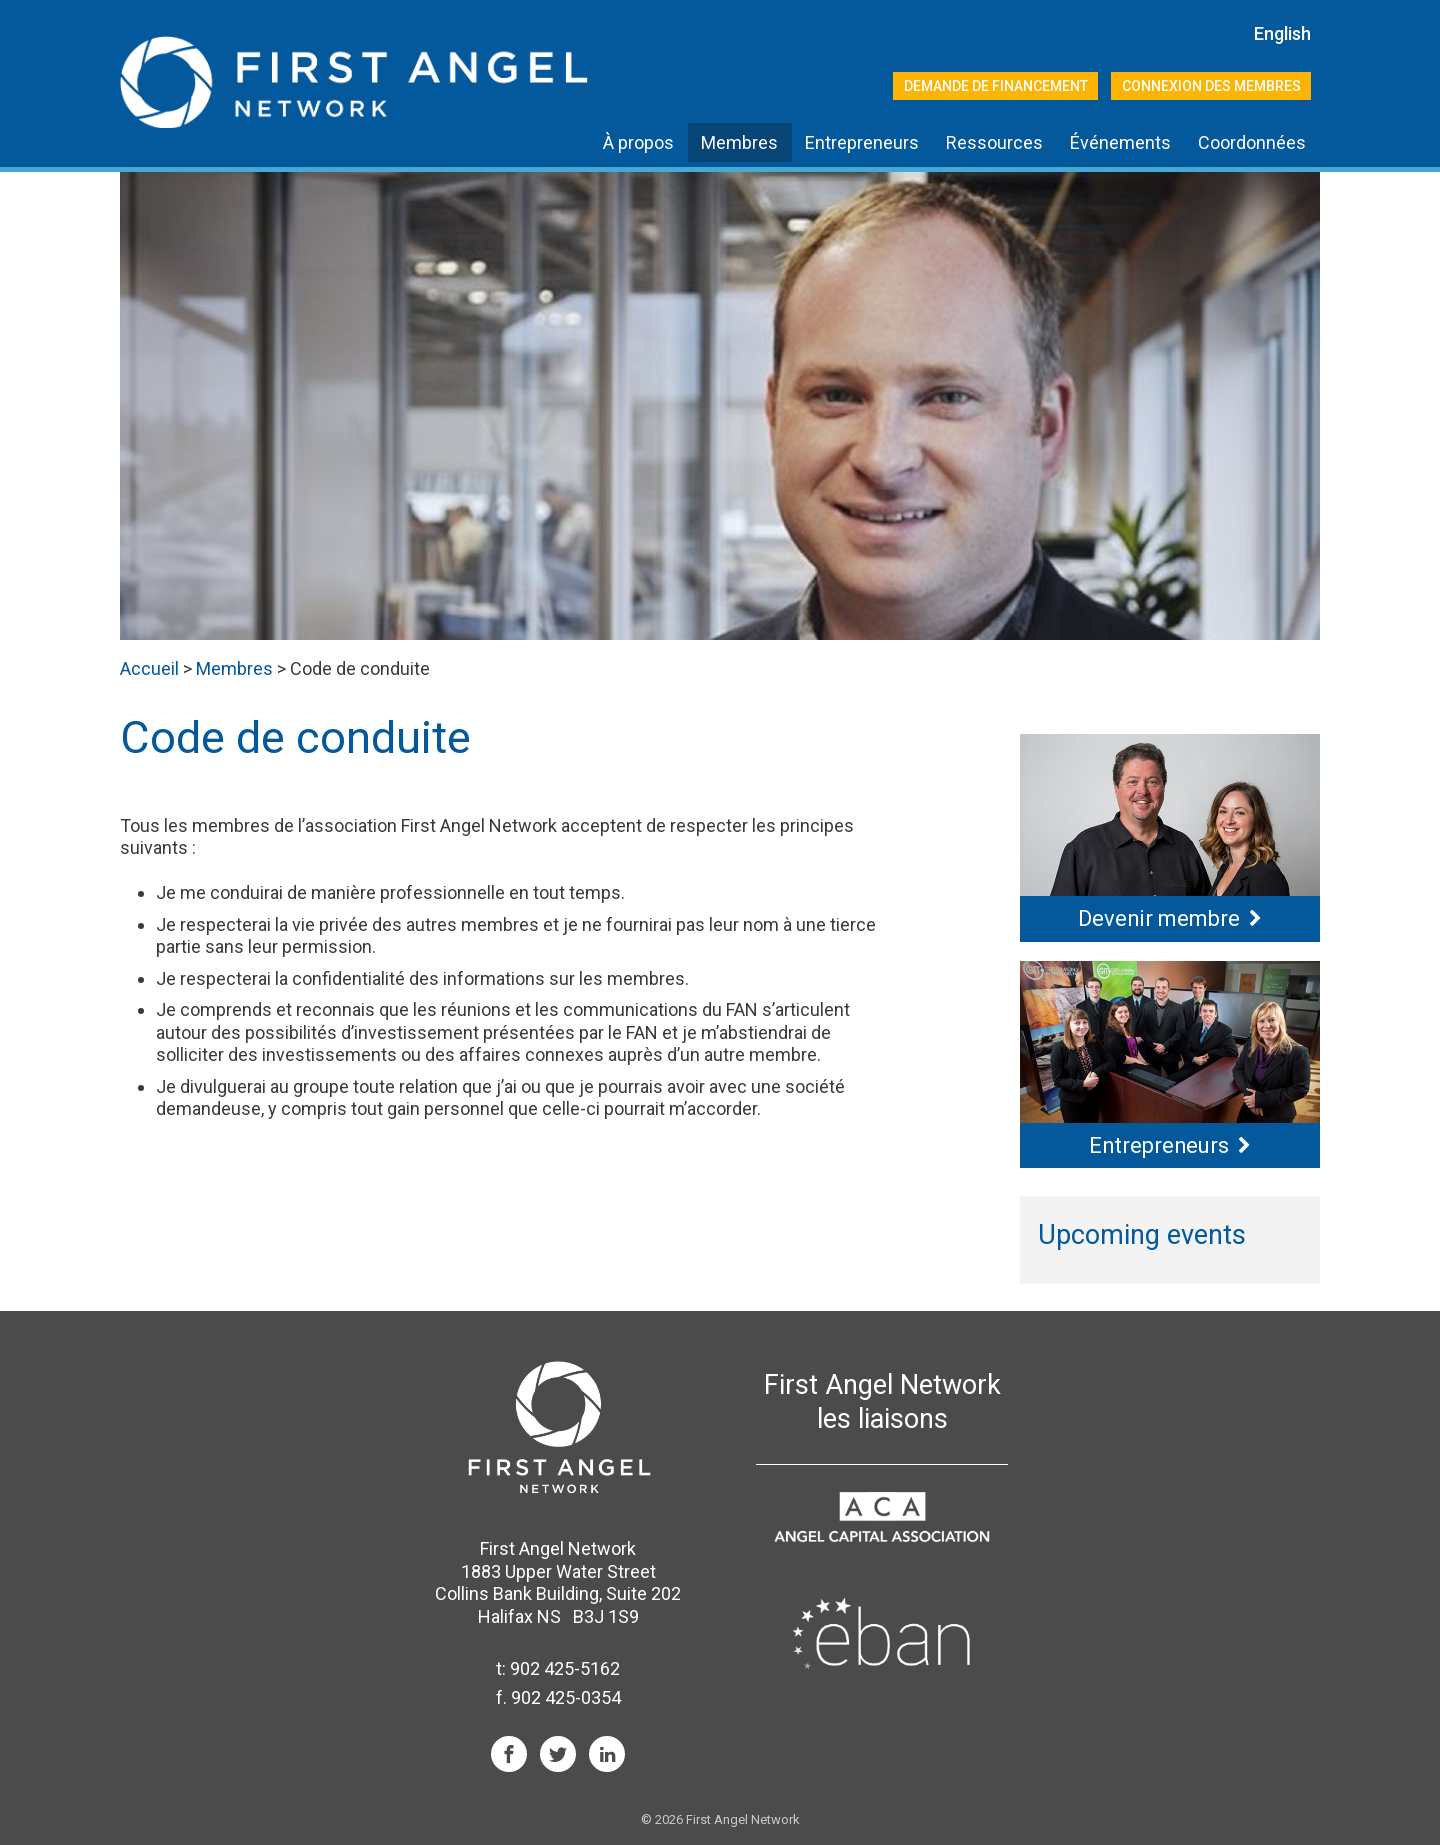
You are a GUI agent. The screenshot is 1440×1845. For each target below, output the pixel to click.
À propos (638, 142)
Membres (739, 142)
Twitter (558, 1754)
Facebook (509, 1754)
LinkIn (607, 1754)
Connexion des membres (1211, 86)
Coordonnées (1252, 142)
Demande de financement (996, 86)
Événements (1120, 142)
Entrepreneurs (862, 142)
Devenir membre (1159, 918)
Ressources (994, 142)
